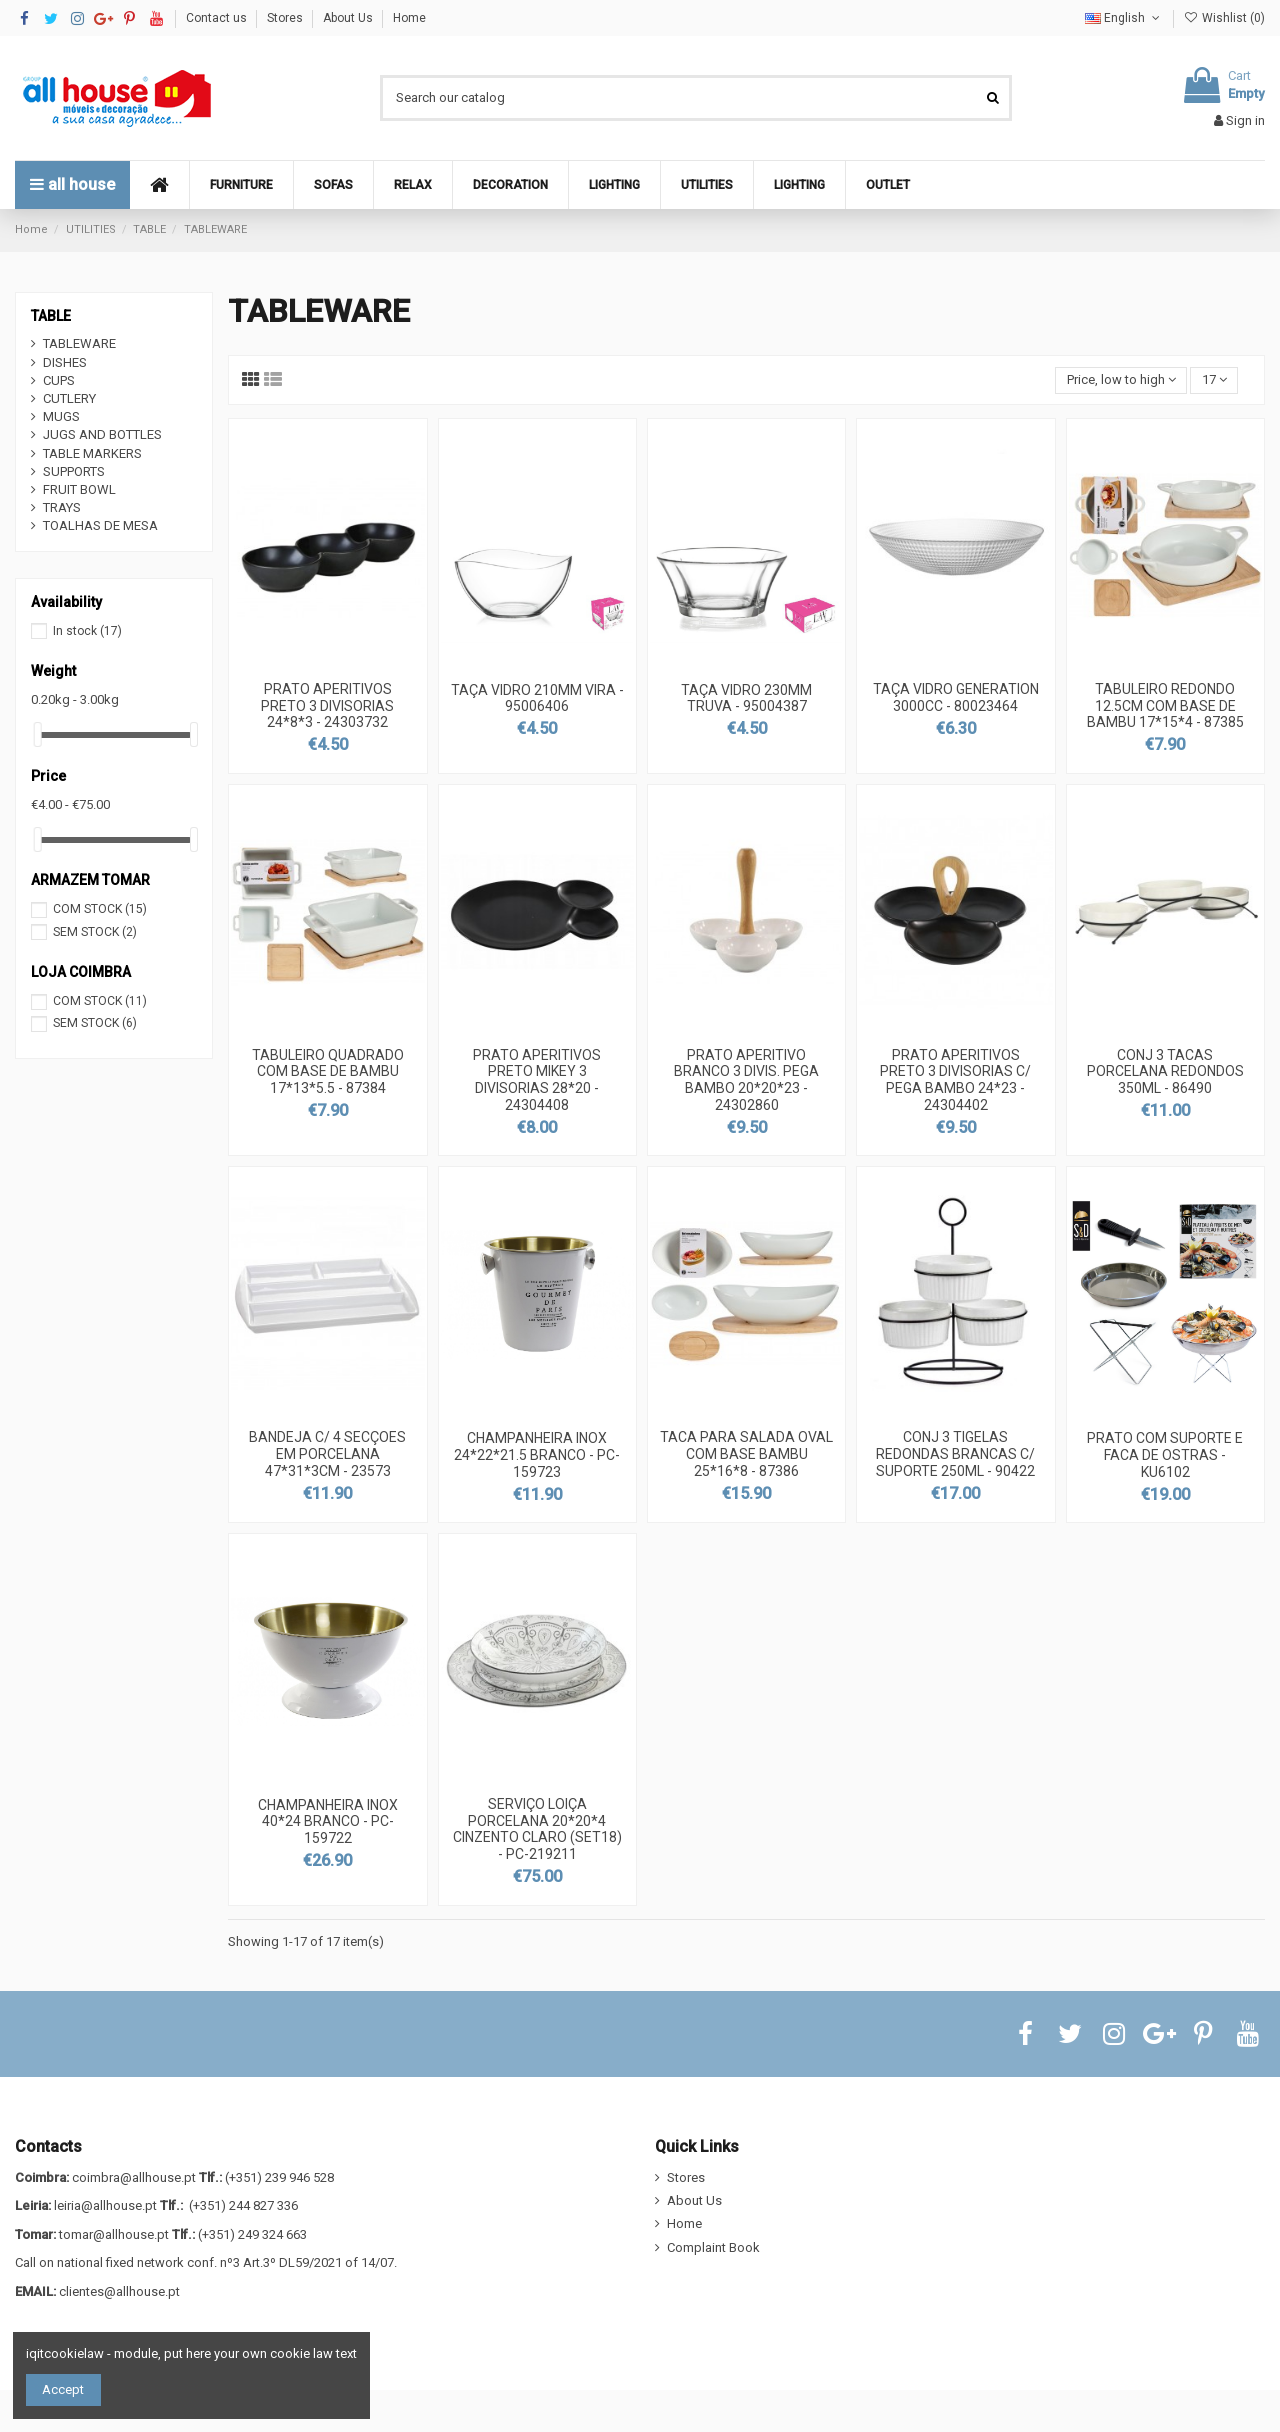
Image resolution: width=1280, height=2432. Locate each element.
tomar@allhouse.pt (114, 2234)
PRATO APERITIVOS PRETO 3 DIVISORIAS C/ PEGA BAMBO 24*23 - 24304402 (955, 1080)
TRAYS (62, 507)
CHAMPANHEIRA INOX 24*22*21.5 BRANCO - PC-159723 (537, 1455)
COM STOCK (100, 909)
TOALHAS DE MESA (100, 525)
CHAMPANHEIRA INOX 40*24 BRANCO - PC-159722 (328, 1822)
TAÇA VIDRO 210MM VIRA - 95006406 (537, 698)
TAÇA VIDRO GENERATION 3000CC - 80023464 (956, 697)
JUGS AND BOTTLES (102, 434)
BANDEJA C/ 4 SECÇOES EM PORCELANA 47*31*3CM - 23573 (327, 1454)
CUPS (59, 380)
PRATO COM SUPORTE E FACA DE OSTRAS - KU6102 (1165, 1455)
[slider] (38, 734)
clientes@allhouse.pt (119, 2291)
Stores (286, 18)
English (1124, 18)
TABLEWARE (79, 343)
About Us (349, 18)
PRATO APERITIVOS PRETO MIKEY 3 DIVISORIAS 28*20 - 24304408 (537, 1080)
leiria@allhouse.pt (105, 2205)
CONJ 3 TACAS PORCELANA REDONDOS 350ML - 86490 (1165, 1072)
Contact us (218, 18)
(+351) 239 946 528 (279, 2177)
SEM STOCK (95, 932)
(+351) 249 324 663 (252, 2234)
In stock (87, 631)
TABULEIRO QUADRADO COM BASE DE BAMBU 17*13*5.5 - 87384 (328, 1072)
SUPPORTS (74, 471)
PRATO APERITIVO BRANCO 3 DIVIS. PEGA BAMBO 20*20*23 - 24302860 (746, 1080)
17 (1214, 379)
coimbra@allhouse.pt (134, 2177)
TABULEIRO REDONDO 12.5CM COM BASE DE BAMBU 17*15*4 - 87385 (1165, 706)
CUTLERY (69, 398)
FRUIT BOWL (79, 489)
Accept (63, 2389)
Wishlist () (1224, 18)
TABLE (51, 316)
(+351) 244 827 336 (243, 2205)
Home (409, 18)
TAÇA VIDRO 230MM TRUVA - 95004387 (746, 698)
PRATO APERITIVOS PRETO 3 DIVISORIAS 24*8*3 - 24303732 (327, 706)
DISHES (65, 362)
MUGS (61, 416)
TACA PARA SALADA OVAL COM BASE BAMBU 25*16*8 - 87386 (746, 1454)
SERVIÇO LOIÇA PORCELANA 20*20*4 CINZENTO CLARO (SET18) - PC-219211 (537, 1829)
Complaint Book (713, 2247)
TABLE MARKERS (92, 453)
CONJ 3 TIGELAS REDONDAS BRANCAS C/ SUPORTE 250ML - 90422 (955, 1454)
